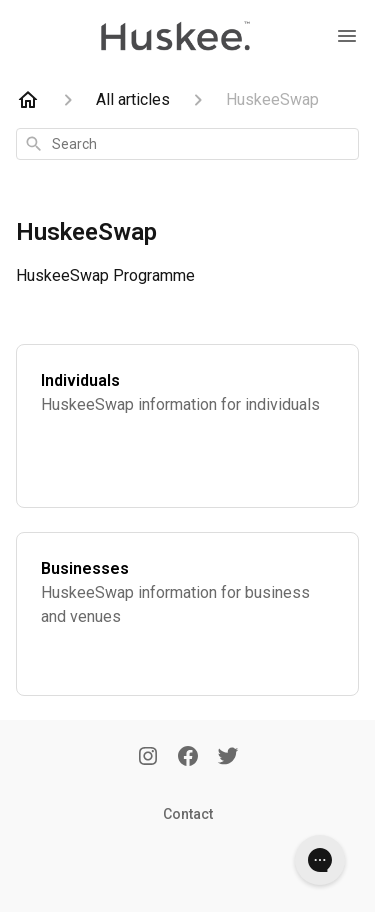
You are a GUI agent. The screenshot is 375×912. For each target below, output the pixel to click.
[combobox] (187, 144)
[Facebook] (188, 758)
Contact (188, 814)
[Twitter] (228, 758)
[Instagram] (148, 758)
